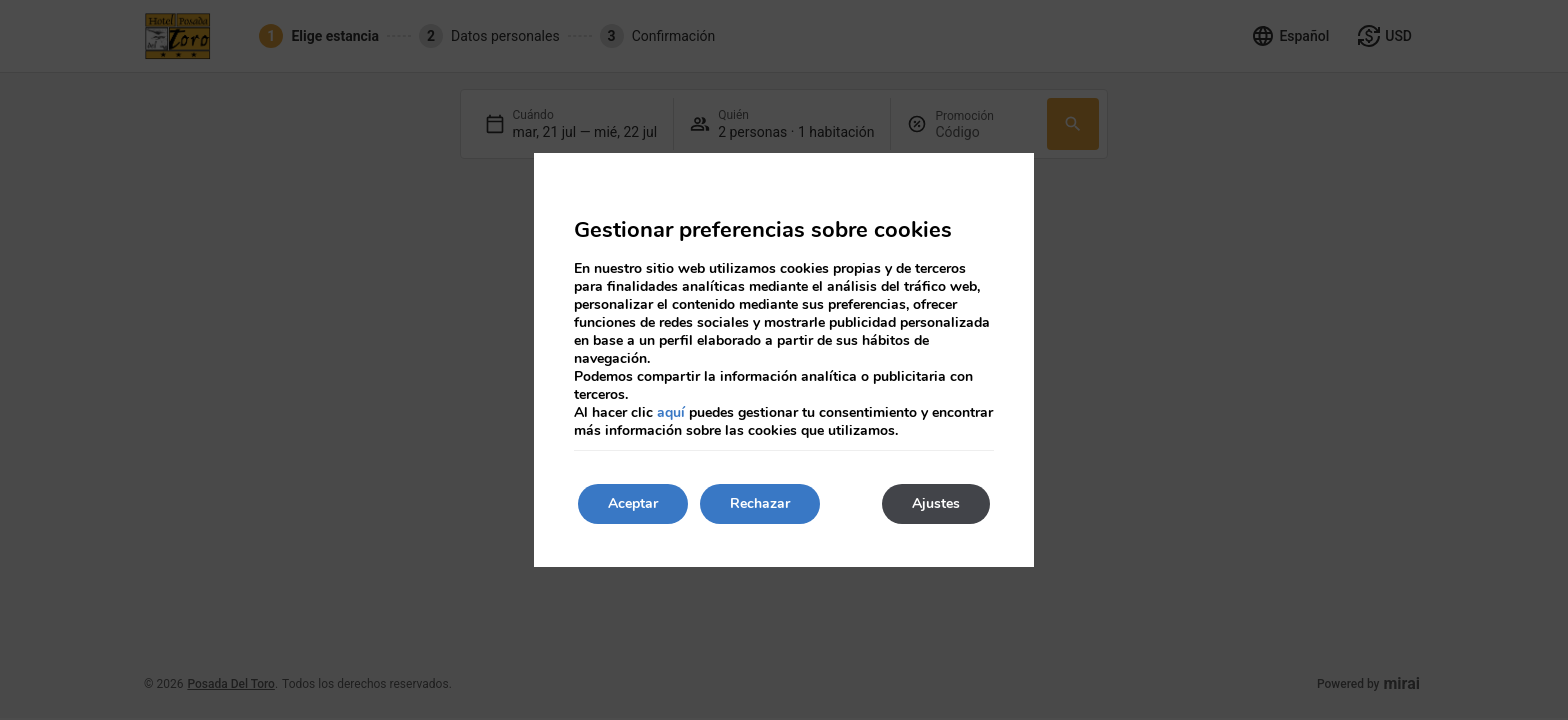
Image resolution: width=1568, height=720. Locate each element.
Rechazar (760, 503)
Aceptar (633, 503)
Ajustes (936, 503)
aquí (671, 412)
